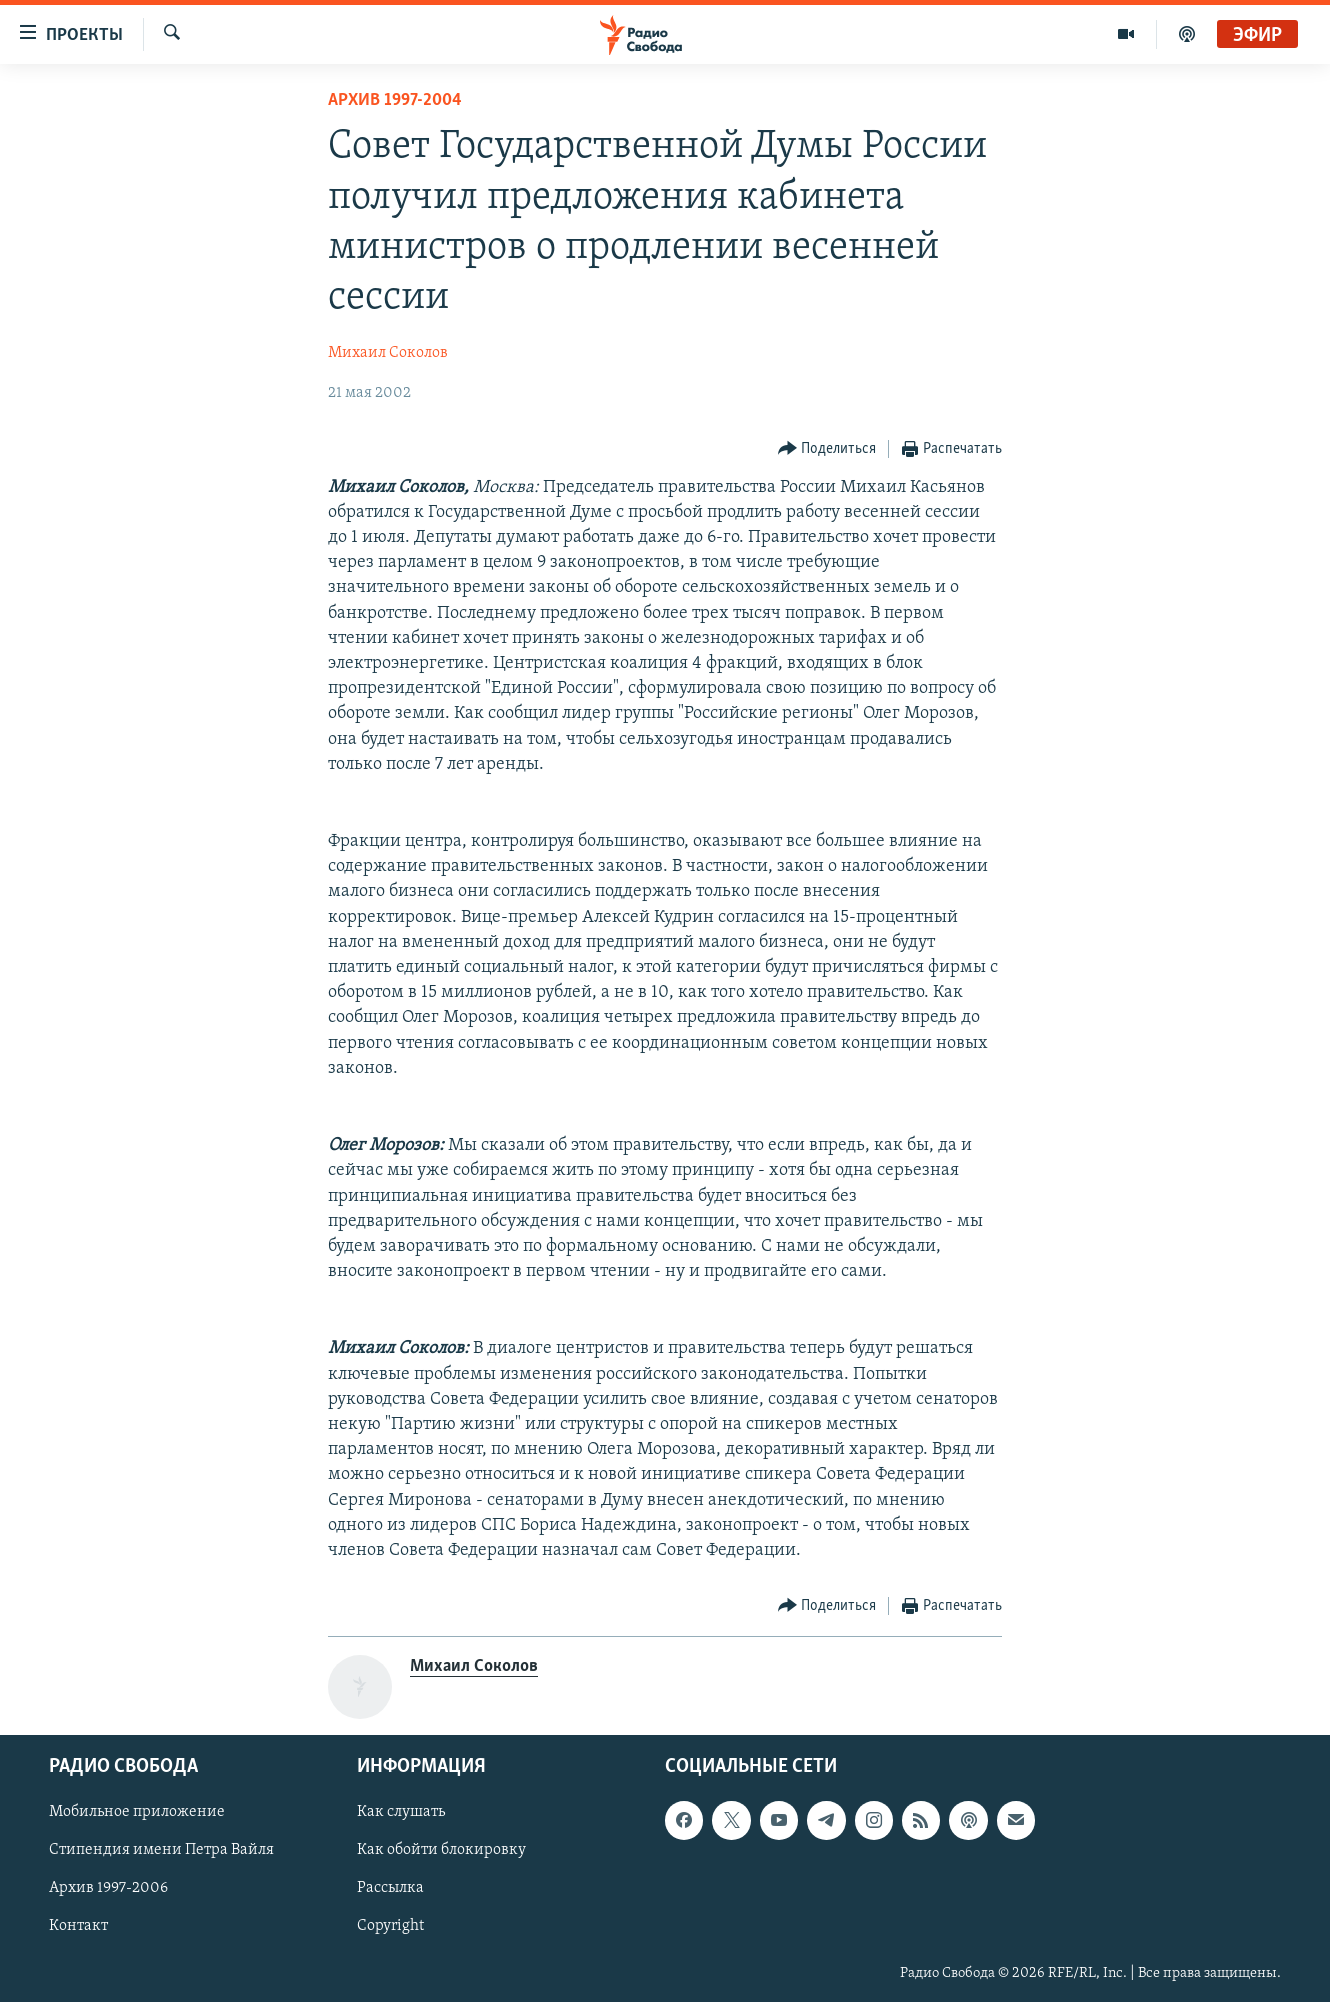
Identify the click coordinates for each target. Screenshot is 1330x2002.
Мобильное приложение (137, 1813)
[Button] (827, 449)
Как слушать (401, 1813)
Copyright (390, 1927)
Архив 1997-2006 (108, 1889)
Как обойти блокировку (441, 1851)
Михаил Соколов (388, 353)
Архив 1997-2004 (395, 100)
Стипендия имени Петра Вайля (161, 1851)
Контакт (78, 1927)
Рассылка (390, 1889)
